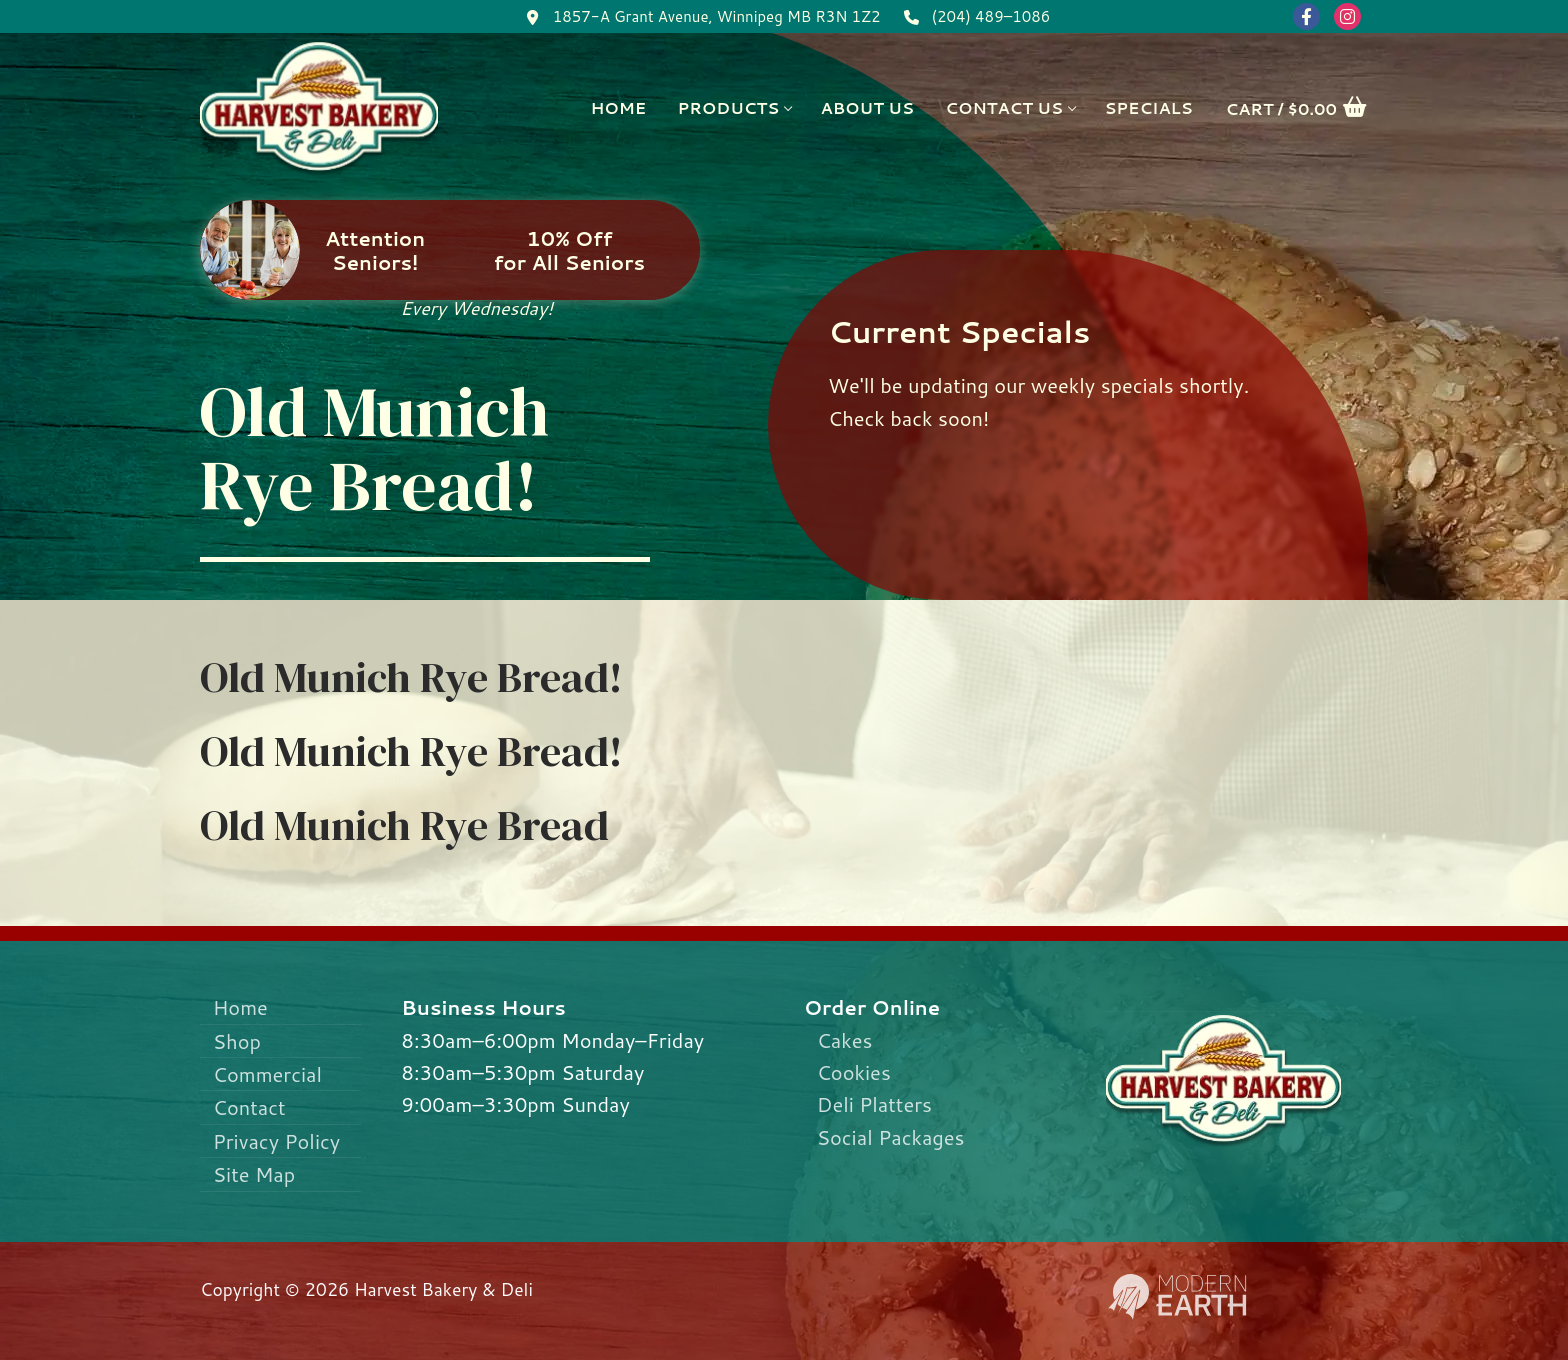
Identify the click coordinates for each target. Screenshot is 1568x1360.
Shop (237, 1041)
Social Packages (891, 1137)
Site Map (254, 1174)
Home (240, 1007)
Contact (249, 1107)
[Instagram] (1347, 16)
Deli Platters (874, 1104)
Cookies (854, 1072)
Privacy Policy (276, 1141)
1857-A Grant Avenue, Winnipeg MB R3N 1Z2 (699, 17)
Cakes (845, 1040)
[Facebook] (1306, 16)
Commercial (267, 1074)
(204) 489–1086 (974, 17)
